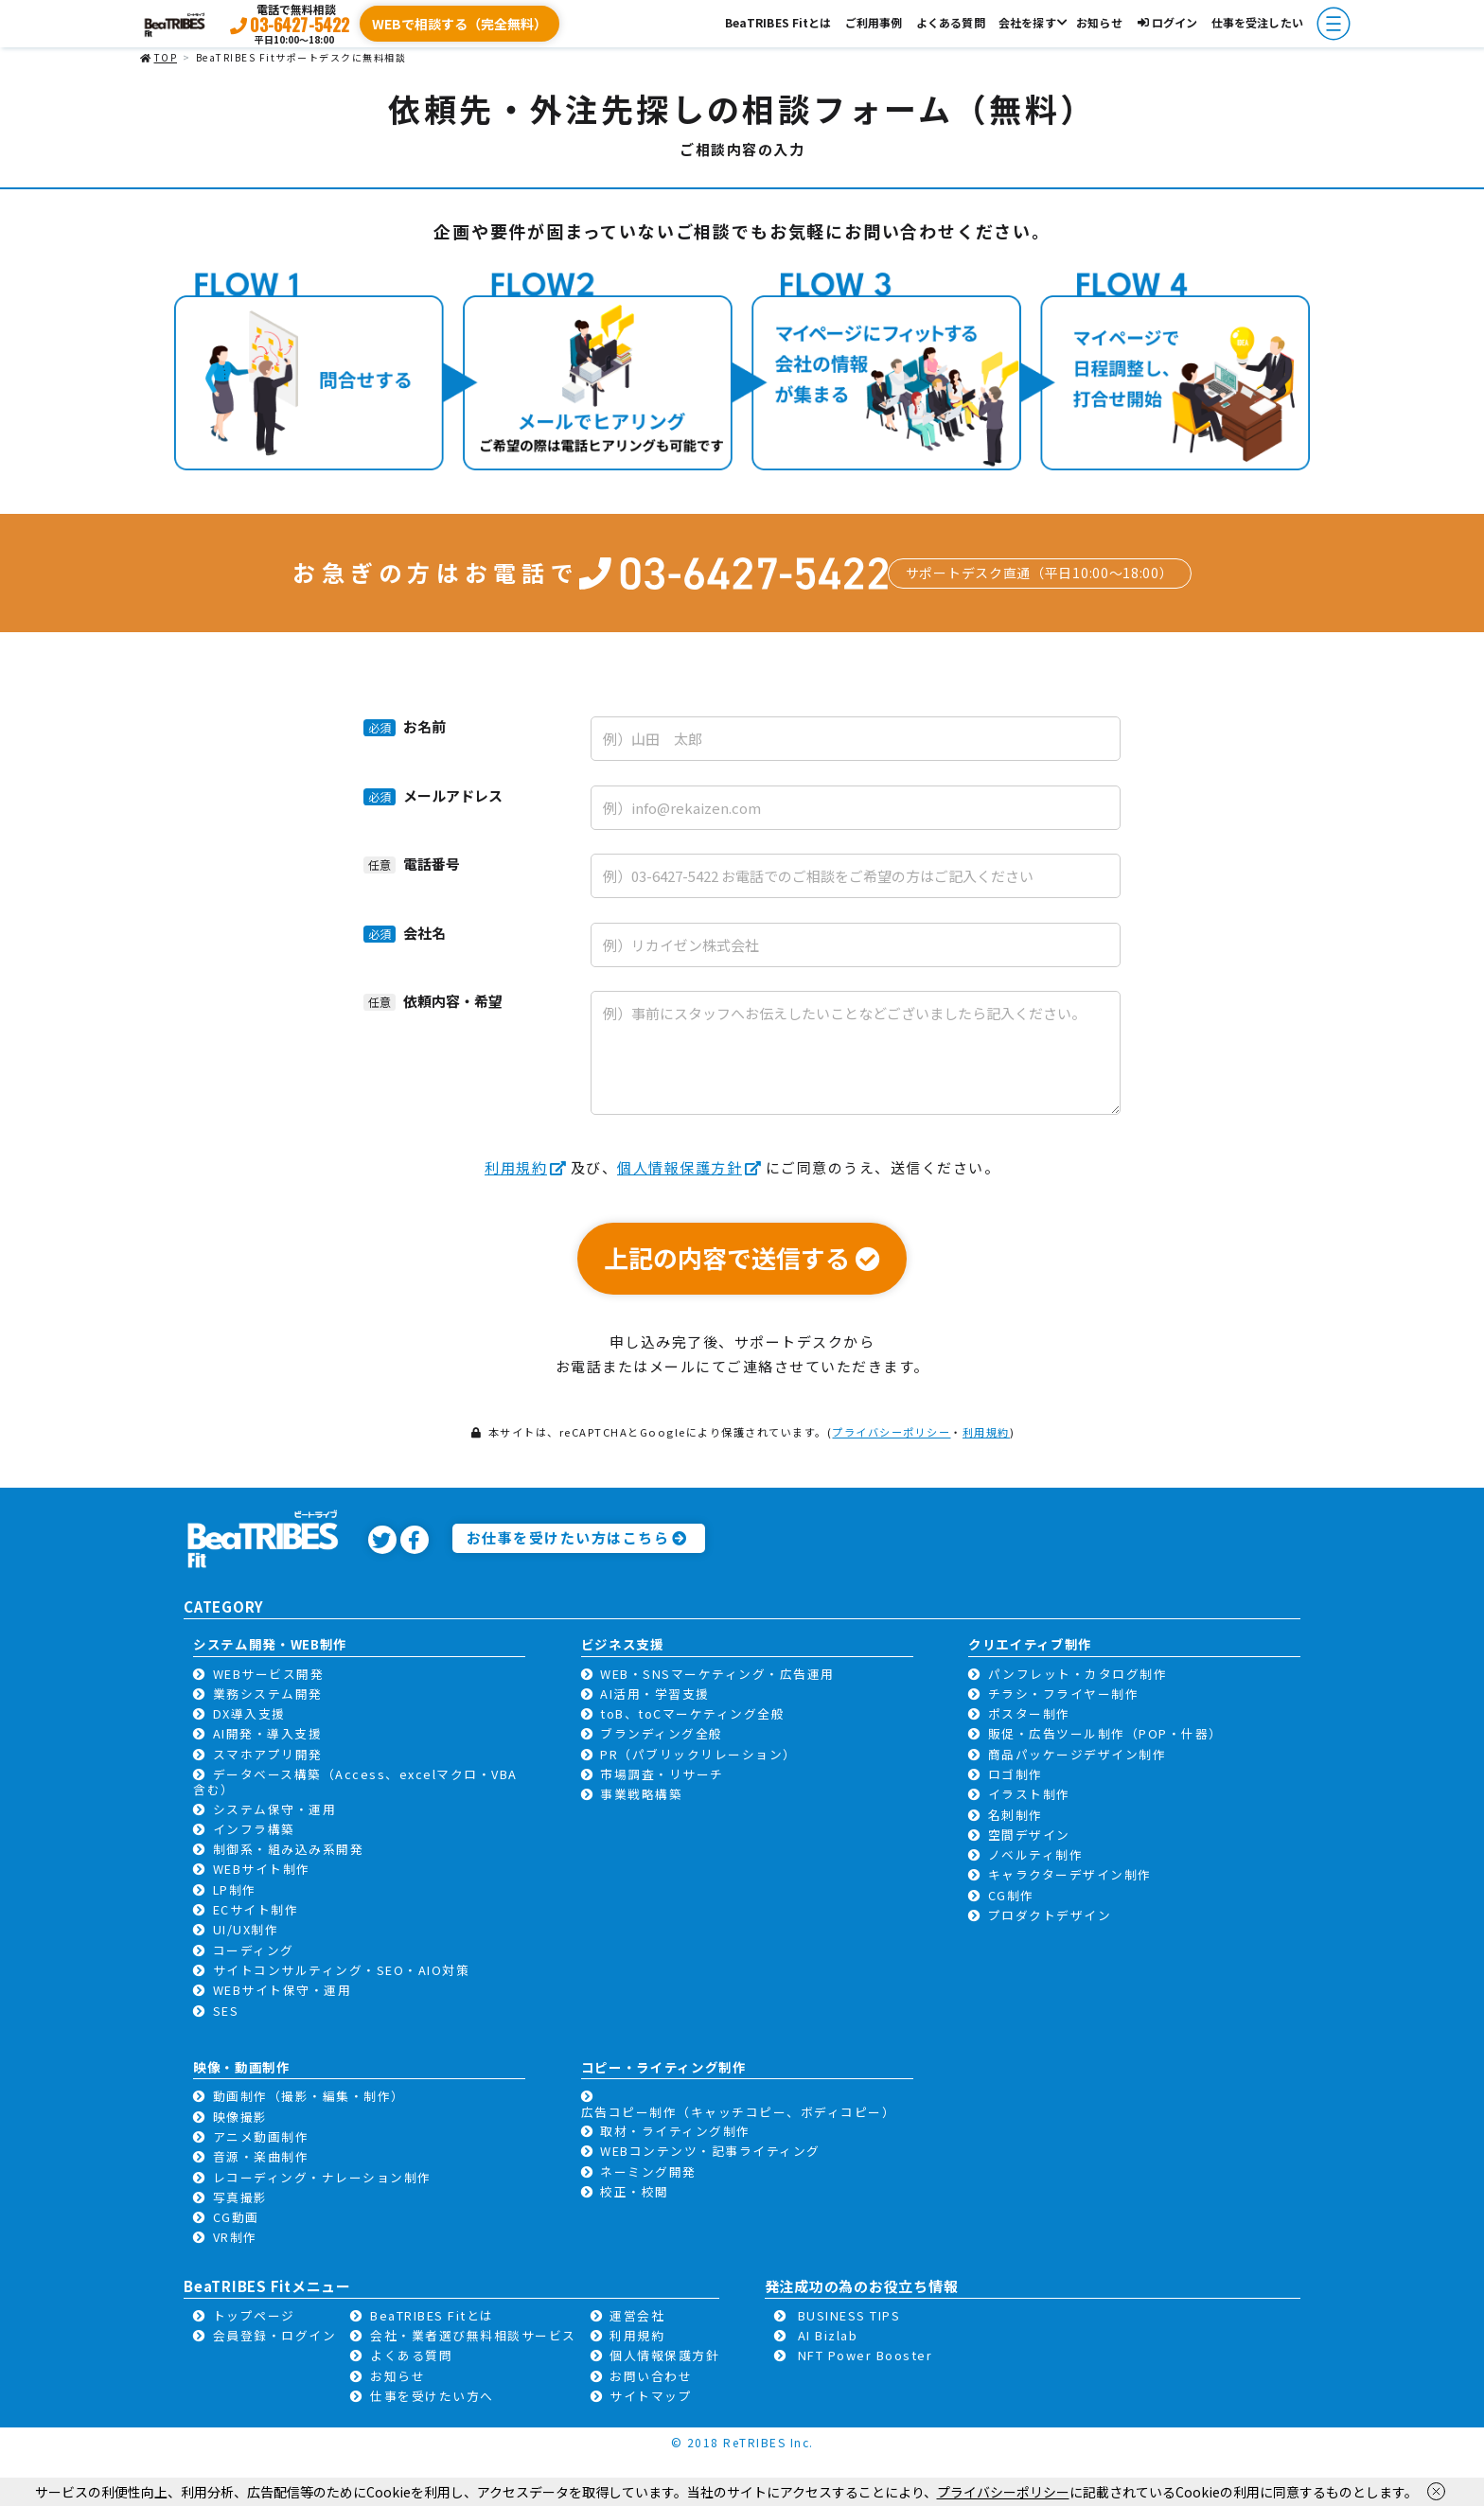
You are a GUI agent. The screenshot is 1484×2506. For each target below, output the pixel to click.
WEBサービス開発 (269, 1674)
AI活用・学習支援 (655, 1694)
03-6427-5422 (299, 24)
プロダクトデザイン (1050, 1915)
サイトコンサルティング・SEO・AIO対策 (341, 1970)
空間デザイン (1029, 1835)
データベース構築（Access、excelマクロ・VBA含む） (355, 1781)
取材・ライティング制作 (675, 2131)
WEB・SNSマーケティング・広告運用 (717, 1674)
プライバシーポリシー (891, 1431)
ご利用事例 (874, 22)
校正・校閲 (634, 2191)
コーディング (253, 1950)
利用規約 (526, 1167)
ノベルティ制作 (1036, 1854)
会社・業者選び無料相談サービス (473, 2335)
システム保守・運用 (275, 1809)
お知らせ (1099, 22)
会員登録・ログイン (275, 2335)
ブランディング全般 (661, 1733)
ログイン (1167, 22)
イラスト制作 (1029, 1794)
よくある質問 (950, 22)
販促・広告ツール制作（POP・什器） (1105, 1733)
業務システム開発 (268, 1694)
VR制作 (235, 2237)
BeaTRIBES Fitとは (778, 22)
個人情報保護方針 (690, 1167)
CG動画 (236, 2217)
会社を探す (1027, 22)
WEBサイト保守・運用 (282, 1990)
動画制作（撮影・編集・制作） (309, 2096)
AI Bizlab (828, 2335)
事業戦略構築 (641, 1794)
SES (226, 2011)
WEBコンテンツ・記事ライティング (710, 2151)
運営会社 (637, 2315)
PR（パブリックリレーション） (698, 1754)
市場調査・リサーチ (662, 1774)
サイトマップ (651, 2396)
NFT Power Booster (865, 2355)
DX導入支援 (249, 1713)
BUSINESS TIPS (849, 2315)
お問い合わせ (651, 2376)
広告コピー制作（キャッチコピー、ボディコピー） (738, 2112)
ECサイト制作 (256, 1909)
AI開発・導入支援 (268, 1733)
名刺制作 (1015, 1815)
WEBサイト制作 (261, 1869)
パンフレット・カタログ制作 (1078, 1674)
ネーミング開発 (648, 2171)
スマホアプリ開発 (268, 1754)
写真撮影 (240, 2197)
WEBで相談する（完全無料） (459, 23)
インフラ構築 (254, 1829)
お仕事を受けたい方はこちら (577, 1537)
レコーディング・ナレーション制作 (322, 2177)
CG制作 (1011, 1895)
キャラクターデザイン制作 (1070, 1874)
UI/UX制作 (246, 1929)
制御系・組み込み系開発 (288, 1849)
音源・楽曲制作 (261, 2156)
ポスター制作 (1029, 1713)
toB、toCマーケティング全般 (692, 1713)
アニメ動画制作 (261, 2136)
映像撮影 (240, 2117)
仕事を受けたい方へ (432, 2396)
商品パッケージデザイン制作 (1077, 1754)
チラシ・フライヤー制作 (1064, 1694)
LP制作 (234, 1889)
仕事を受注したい (1257, 22)
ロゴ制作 (1015, 1774)
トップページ (254, 2315)
